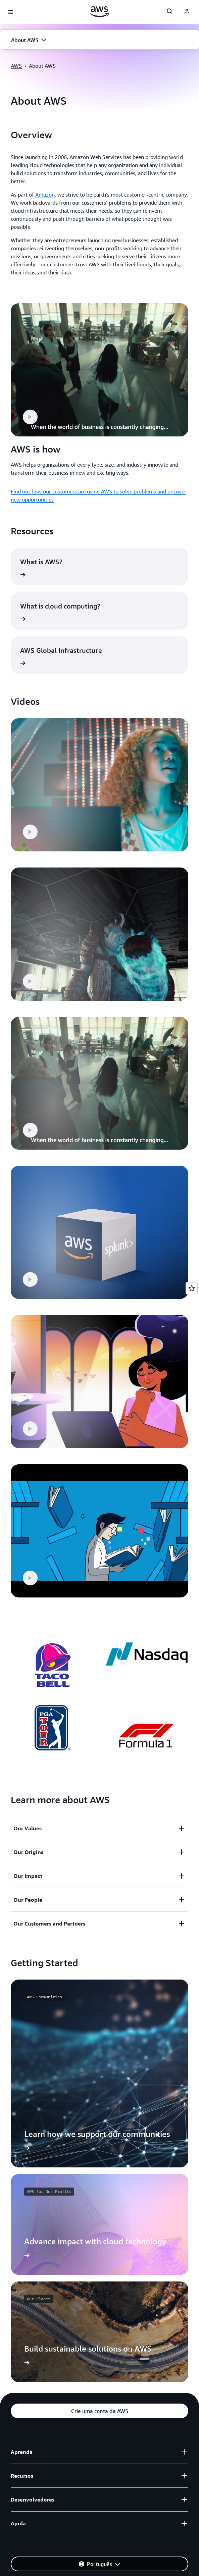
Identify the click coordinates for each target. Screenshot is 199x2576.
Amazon (45, 194)
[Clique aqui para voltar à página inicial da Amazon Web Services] (99, 11)
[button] (99, 40)
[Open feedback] (192, 1288)
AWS (16, 65)
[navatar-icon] (187, 12)
